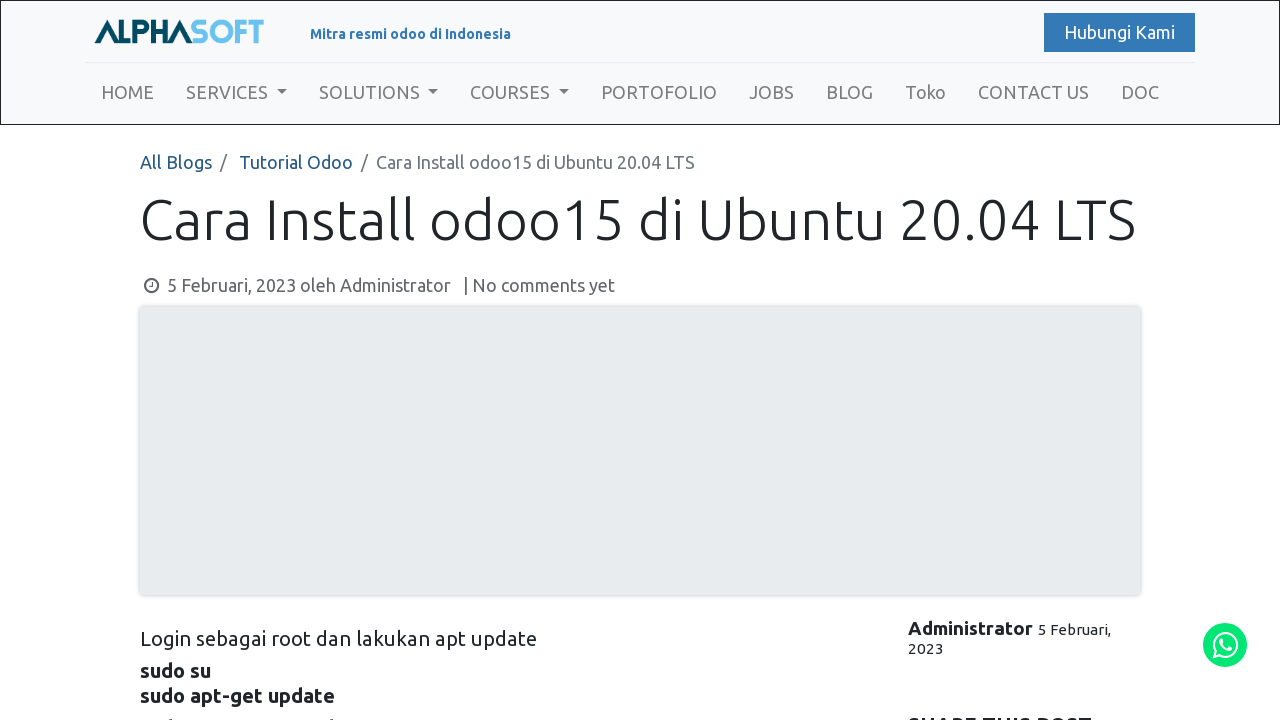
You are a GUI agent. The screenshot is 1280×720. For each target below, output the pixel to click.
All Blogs (176, 162)
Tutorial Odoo (296, 162)
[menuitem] (127, 92)
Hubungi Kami (1119, 32)
